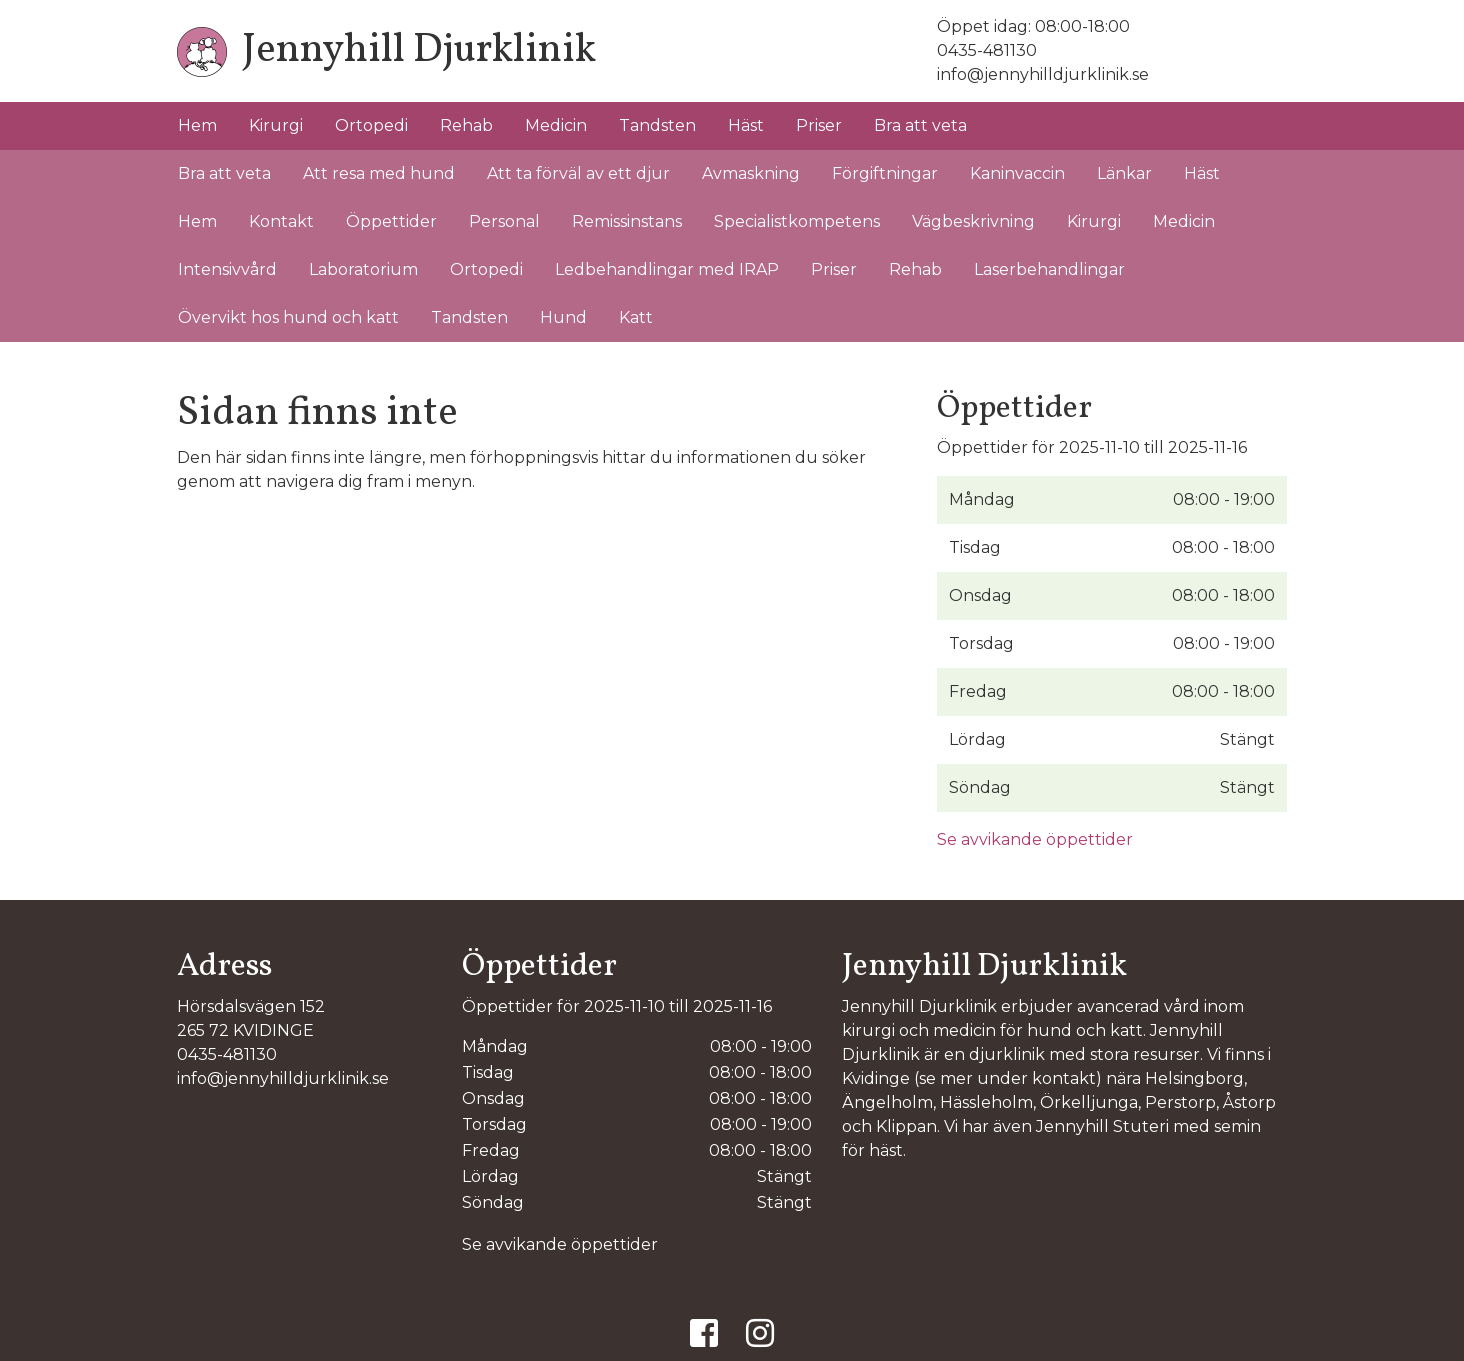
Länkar (1124, 173)
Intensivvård (227, 269)
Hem (197, 125)
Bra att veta (920, 125)
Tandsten (657, 125)
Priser (819, 125)
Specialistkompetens (797, 221)
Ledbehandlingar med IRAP (667, 269)
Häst (746, 125)
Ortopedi (371, 125)
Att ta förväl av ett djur (578, 173)
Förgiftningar (885, 173)
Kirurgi (276, 125)
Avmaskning (751, 173)
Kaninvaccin (1017, 173)
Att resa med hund (379, 173)
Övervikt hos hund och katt (288, 317)
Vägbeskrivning (973, 221)
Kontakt (281, 221)
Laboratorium (363, 269)
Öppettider (391, 221)
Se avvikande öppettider (1035, 839)
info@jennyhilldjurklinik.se (1043, 74)
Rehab (466, 125)
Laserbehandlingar (1049, 269)
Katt (636, 317)
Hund (563, 317)
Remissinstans (627, 221)
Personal (504, 221)
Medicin (556, 125)
